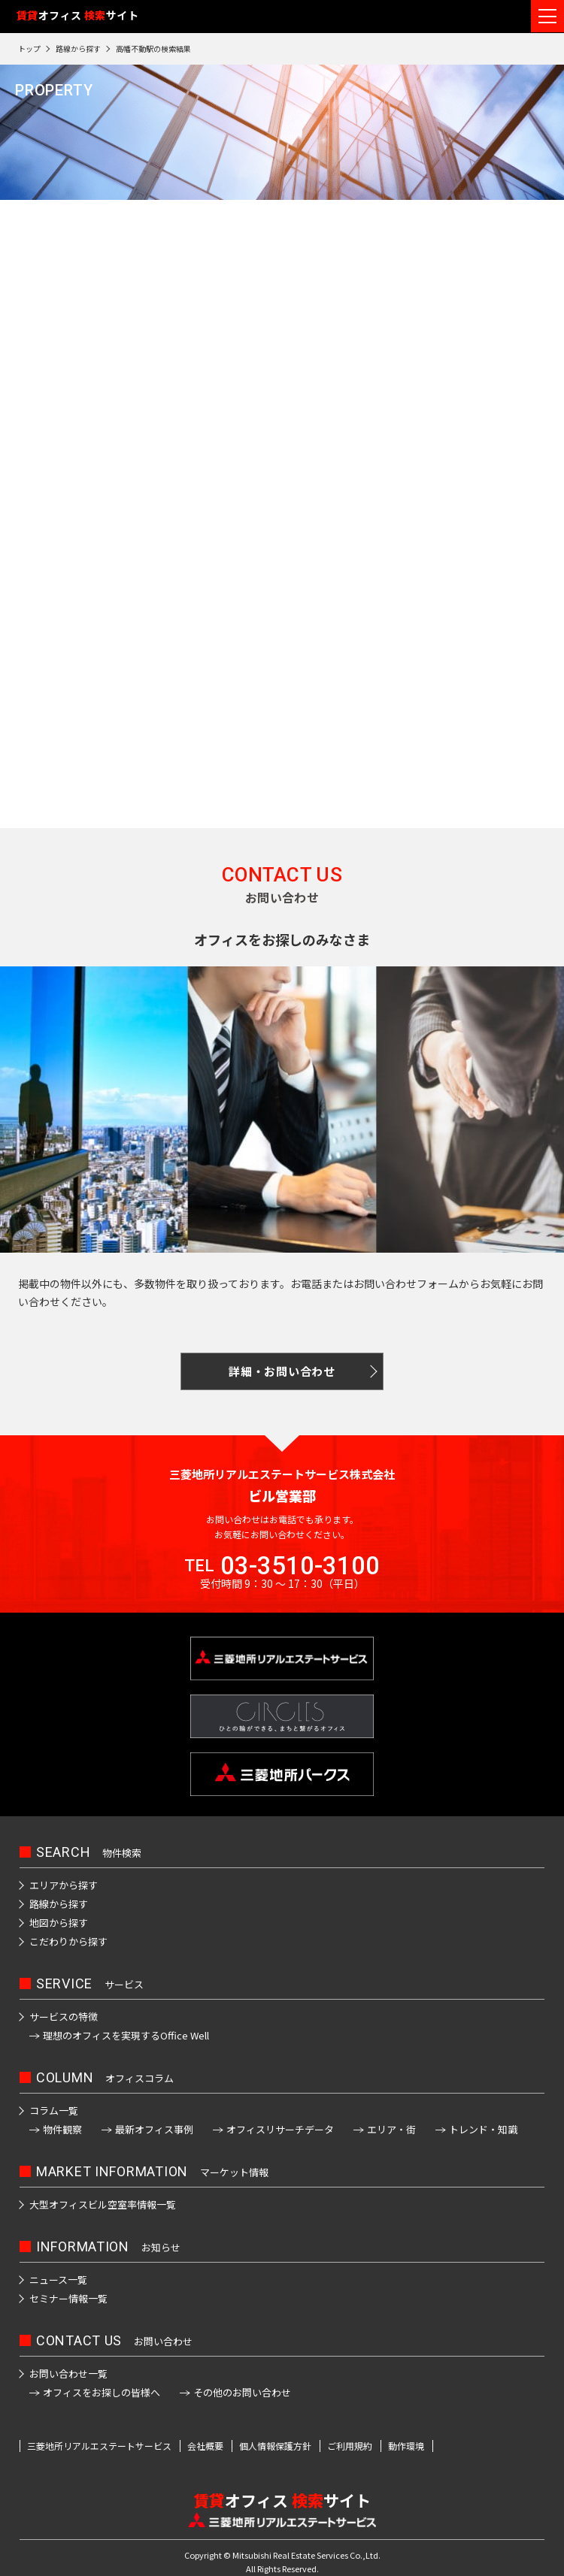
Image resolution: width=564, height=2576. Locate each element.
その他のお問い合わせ (242, 2392)
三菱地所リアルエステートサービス (99, 2446)
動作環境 (406, 2446)
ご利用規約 (349, 2446)
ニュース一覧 (58, 2279)
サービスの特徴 (63, 2016)
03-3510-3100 (300, 1565)
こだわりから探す (68, 1941)
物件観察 (62, 2129)
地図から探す (58, 1922)
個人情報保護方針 (275, 2446)
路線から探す (78, 48)
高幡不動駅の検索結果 (153, 48)
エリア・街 (391, 2129)
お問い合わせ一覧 (68, 2373)
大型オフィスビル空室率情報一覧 (102, 2204)
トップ (29, 48)
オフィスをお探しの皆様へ (101, 2392)
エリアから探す (63, 1885)
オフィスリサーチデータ (280, 2129)
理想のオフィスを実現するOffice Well (126, 2035)
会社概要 (205, 2446)
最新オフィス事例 (154, 2129)
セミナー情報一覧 (68, 2298)
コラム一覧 (53, 2110)
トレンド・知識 (483, 2129)
